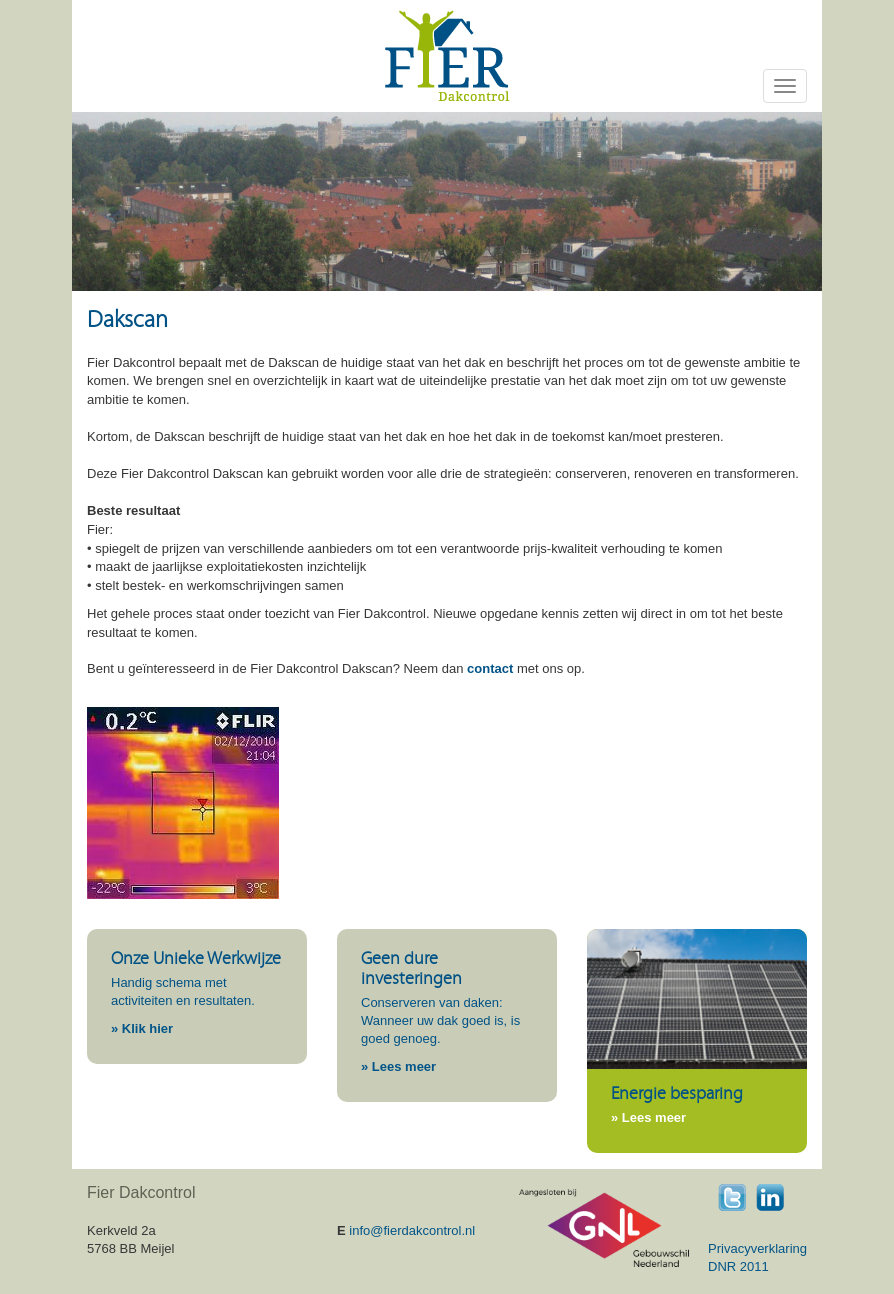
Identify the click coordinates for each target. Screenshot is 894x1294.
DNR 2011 (738, 1266)
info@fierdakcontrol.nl (412, 1230)
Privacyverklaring (757, 1248)
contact (490, 668)
